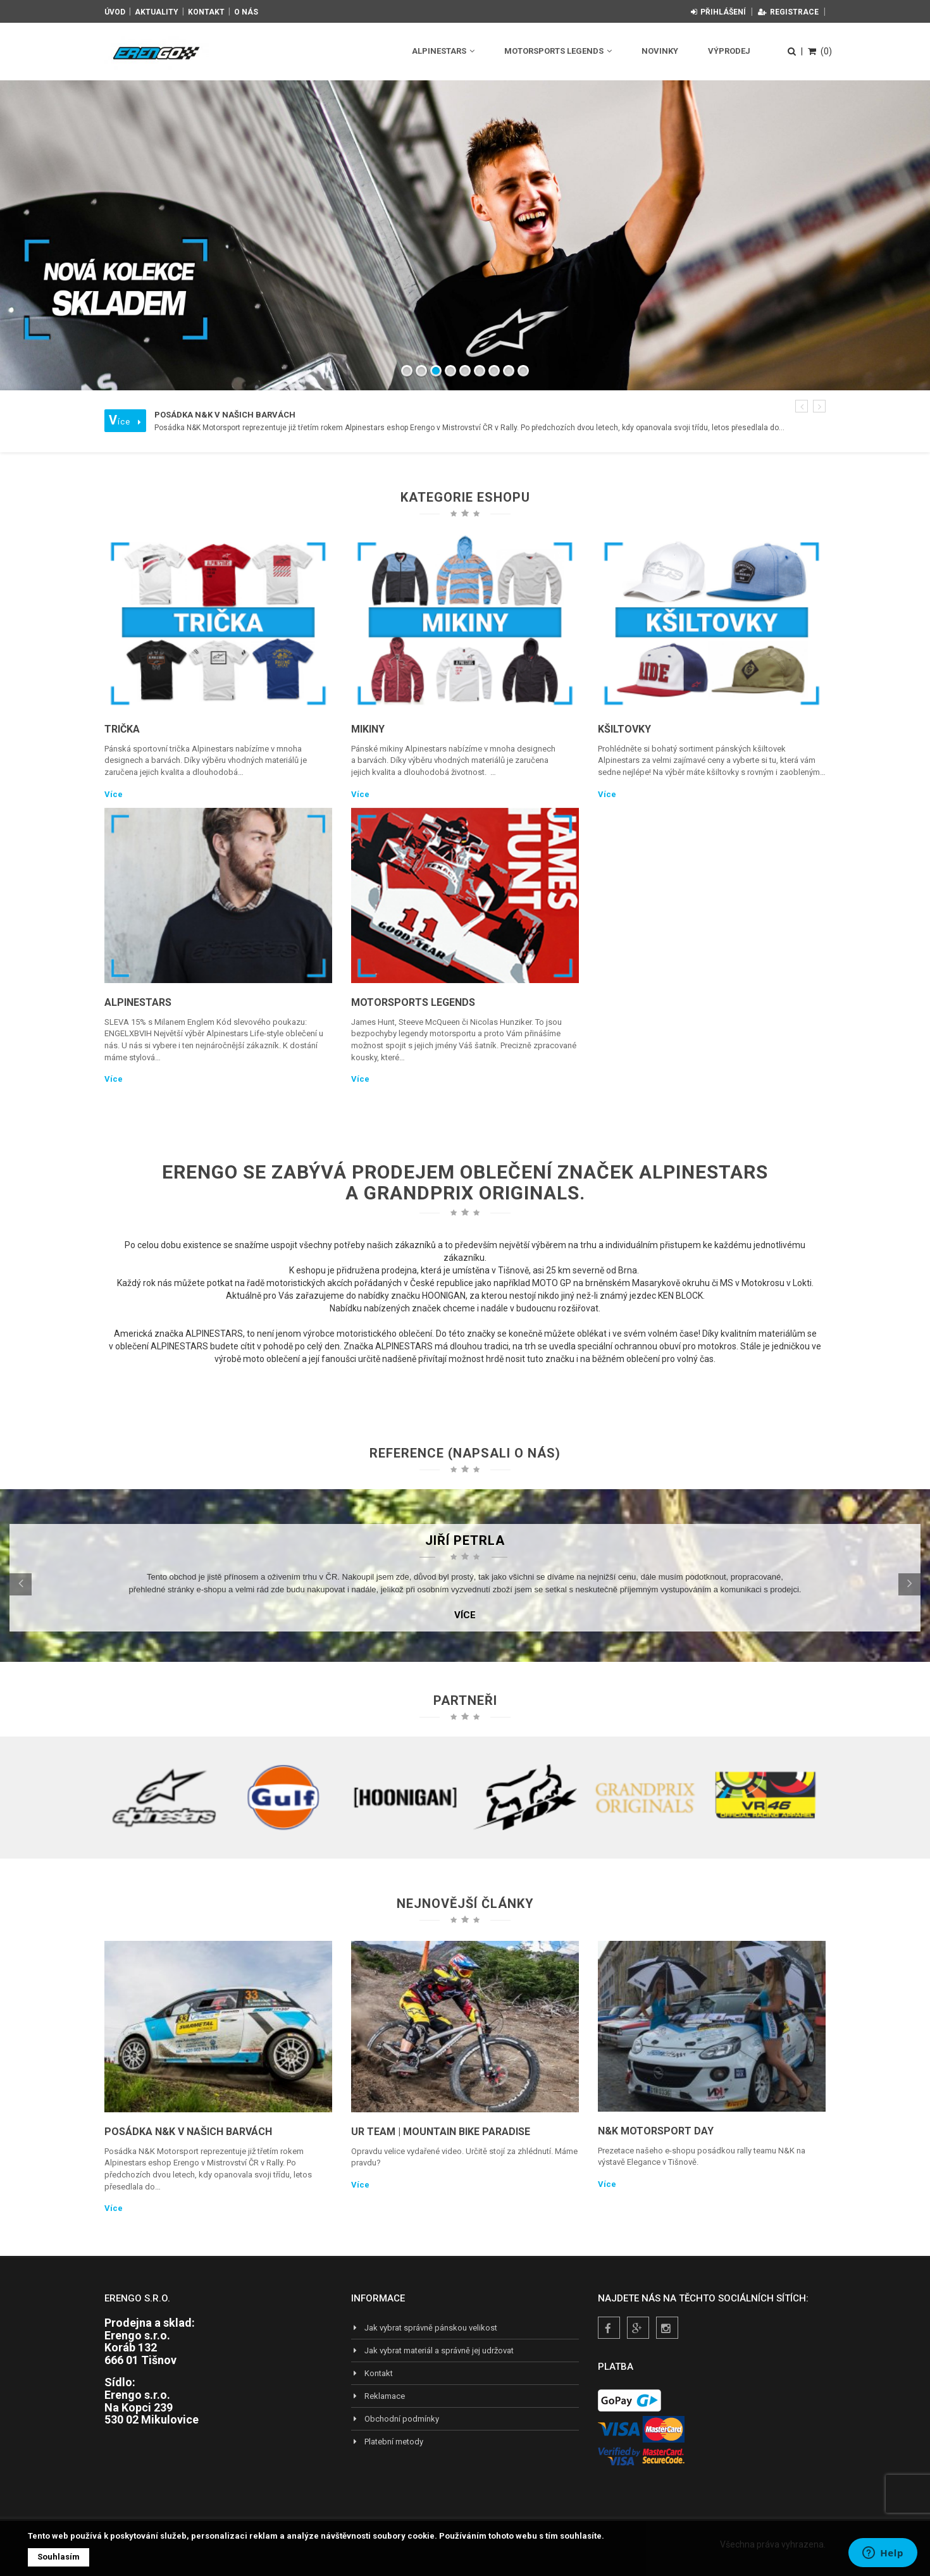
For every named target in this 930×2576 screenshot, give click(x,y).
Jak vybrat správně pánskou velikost (424, 2327)
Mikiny (368, 729)
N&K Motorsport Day (656, 2131)
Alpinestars (443, 51)
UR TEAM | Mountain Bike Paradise (440, 2132)
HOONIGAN (444, 1296)
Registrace (788, 12)
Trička (122, 729)
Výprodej (729, 51)
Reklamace (378, 2396)
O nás (246, 12)
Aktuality (156, 12)
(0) (820, 51)
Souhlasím (58, 2556)
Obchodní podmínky (395, 2419)
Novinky (660, 51)
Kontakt (206, 12)
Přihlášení (718, 12)
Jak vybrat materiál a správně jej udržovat (432, 2350)
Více (113, 794)
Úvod (114, 12)
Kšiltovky (624, 729)
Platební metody (387, 2441)
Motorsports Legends (558, 51)
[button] (801, 406)
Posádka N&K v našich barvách (188, 2132)
